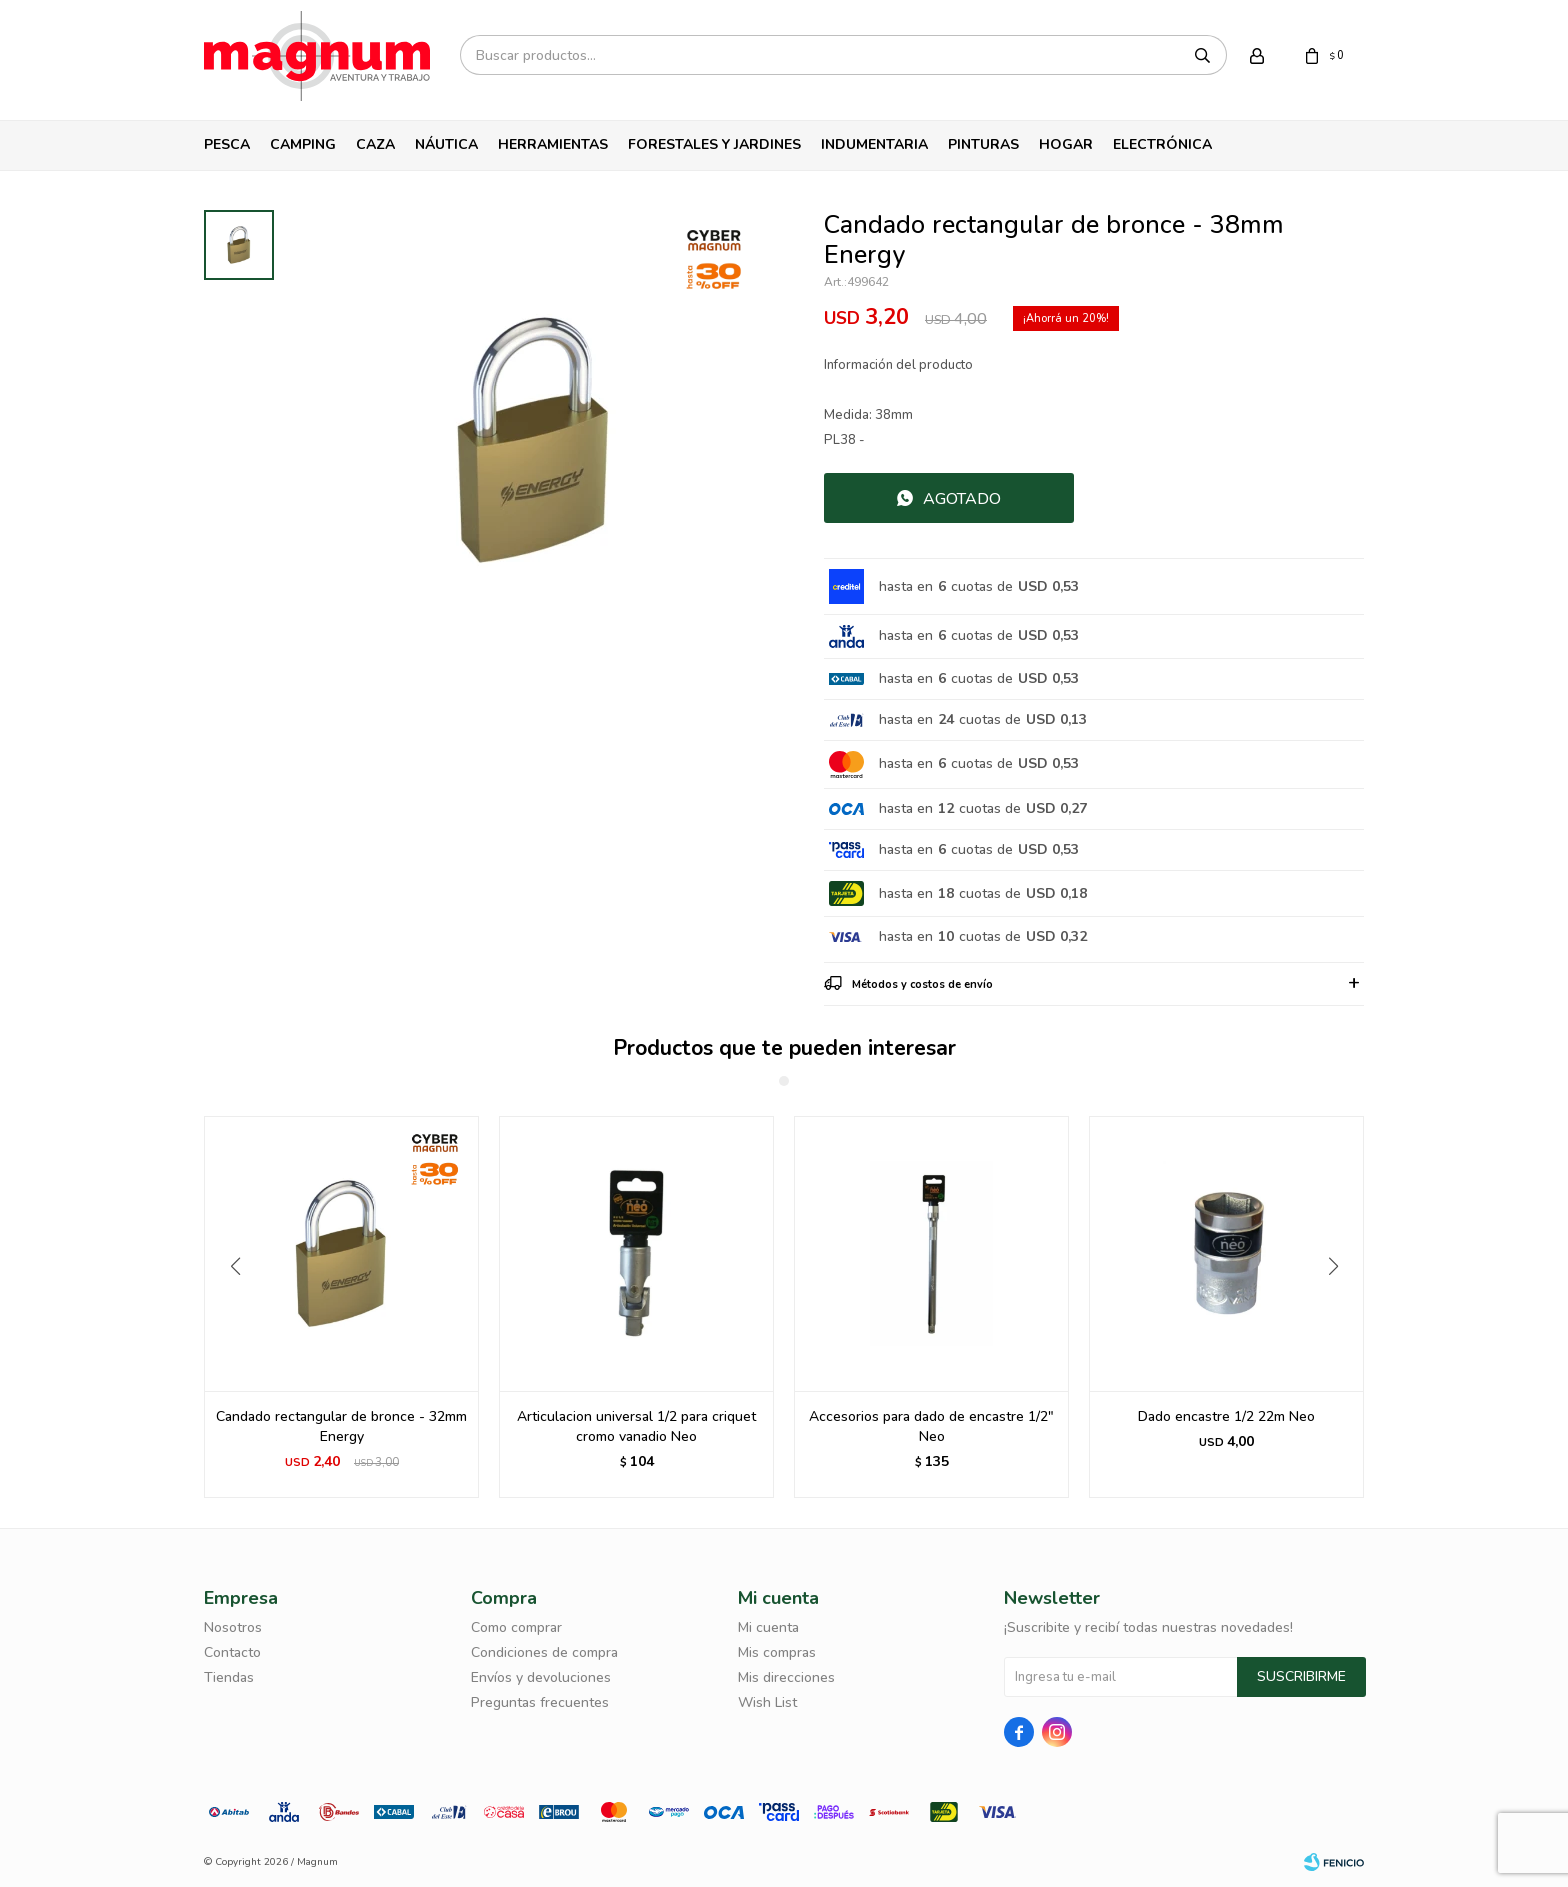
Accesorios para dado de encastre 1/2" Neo (1226, 1426)
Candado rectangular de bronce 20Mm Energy (341, 1426)
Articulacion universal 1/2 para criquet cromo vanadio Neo (931, 1426)
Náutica (446, 144)
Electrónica (1162, 144)
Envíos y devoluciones (541, 1677)
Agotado (962, 499)
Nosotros (233, 1627)
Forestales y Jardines (714, 144)
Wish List (767, 1702)
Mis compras (777, 1652)
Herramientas (553, 144)
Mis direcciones (786, 1677)
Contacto (232, 1652)
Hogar (1066, 144)
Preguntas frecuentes (540, 1702)
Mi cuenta (768, 1627)
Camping (303, 144)
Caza (375, 144)
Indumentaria (874, 144)
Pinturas (983, 144)
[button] (1340, 1307)
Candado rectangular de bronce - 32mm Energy (636, 1426)
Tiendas (229, 1677)
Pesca (227, 144)
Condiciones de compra (544, 1652)
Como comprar (516, 1627)
